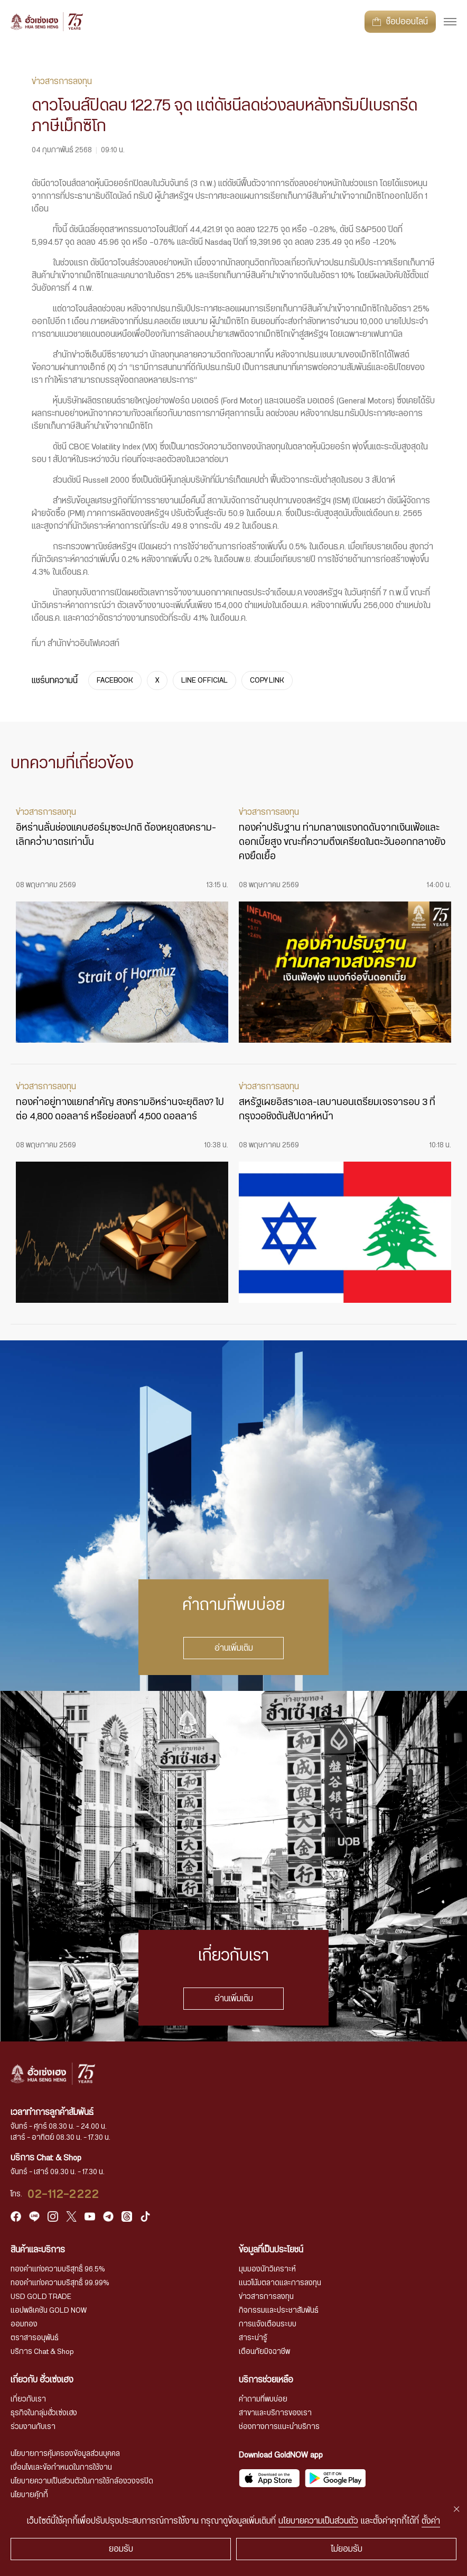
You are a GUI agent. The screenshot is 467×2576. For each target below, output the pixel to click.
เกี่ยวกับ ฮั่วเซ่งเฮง (42, 2380)
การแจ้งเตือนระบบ (267, 2324)
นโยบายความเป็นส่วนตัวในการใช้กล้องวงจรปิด (82, 2481)
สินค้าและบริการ (38, 2250)
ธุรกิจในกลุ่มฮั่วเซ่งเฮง (44, 2413)
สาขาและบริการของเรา (275, 2413)
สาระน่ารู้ (253, 2338)
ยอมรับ (121, 2549)
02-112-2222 (63, 2194)
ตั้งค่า (431, 2521)
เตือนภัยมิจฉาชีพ (264, 2352)
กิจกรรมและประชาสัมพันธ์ (279, 2310)
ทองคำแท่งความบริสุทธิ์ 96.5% (58, 2269)
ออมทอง (24, 2324)
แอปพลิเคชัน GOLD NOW (49, 2310)
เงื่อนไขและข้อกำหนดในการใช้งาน (61, 2467)
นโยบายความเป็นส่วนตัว (318, 2521)
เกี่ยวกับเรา (28, 2399)
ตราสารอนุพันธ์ (35, 2338)
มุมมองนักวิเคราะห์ (267, 2269)
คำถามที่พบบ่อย (263, 2399)
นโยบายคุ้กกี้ (29, 2495)
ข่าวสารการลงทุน (266, 2297)
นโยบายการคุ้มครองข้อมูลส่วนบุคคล (65, 2454)
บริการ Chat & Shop (42, 2352)
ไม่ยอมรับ (346, 2549)
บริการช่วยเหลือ (266, 2380)
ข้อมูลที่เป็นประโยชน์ (271, 2250)
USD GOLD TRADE (41, 2297)
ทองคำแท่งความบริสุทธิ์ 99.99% (60, 2283)
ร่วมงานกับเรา (33, 2427)
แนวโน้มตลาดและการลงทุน (280, 2283)
